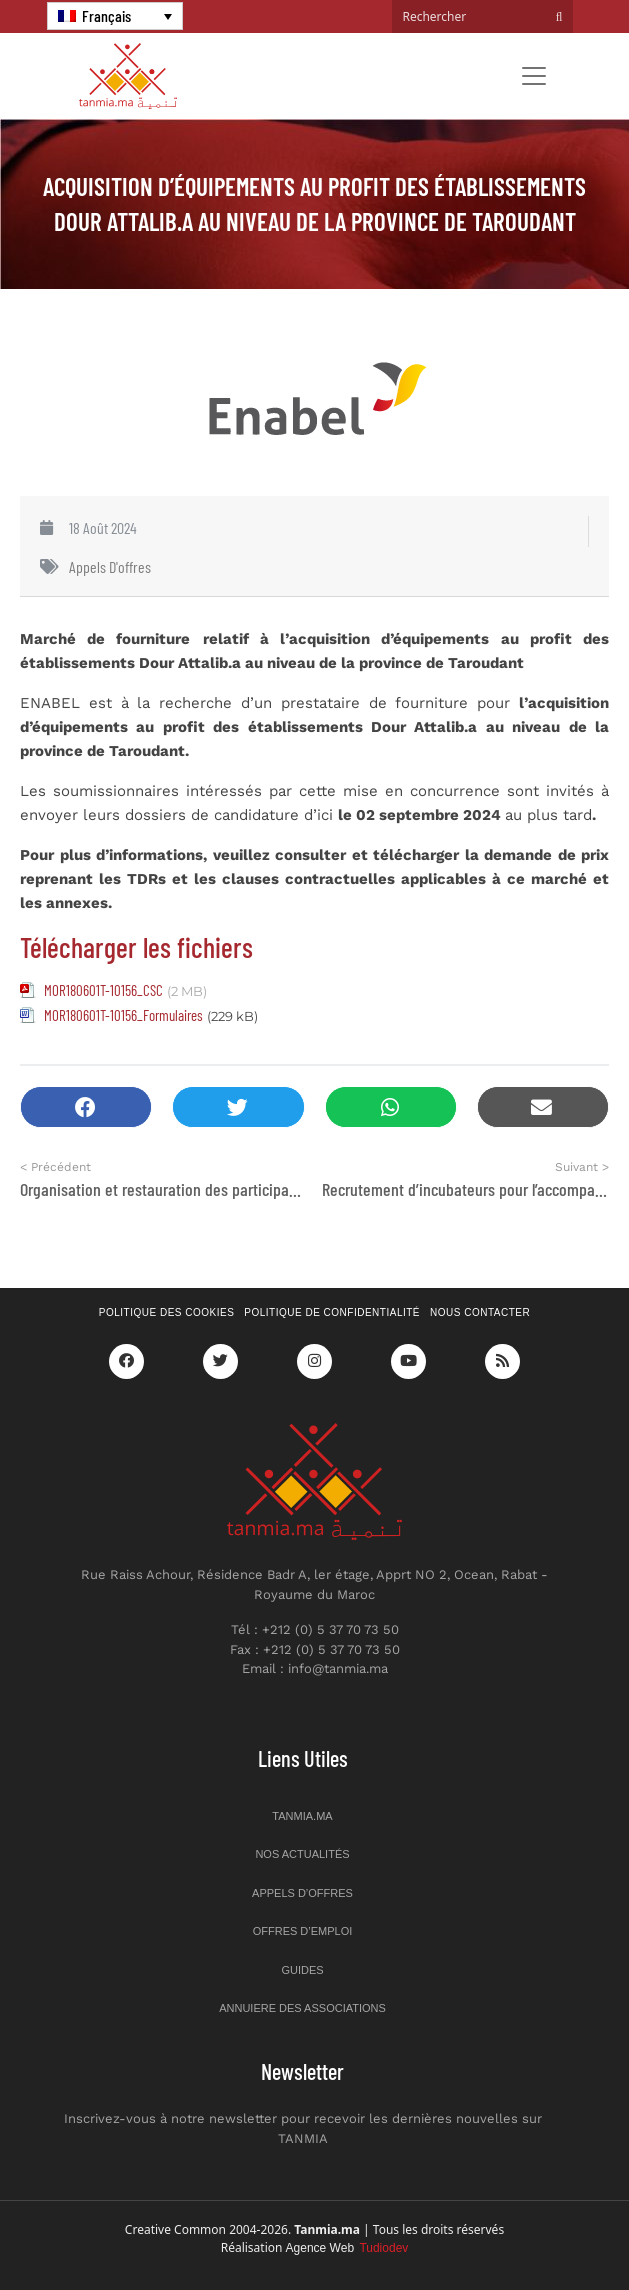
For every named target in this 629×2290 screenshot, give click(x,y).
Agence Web (347, 2248)
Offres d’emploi (303, 1931)
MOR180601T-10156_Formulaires (123, 1015)
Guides (302, 1970)
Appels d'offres (110, 566)
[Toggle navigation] (534, 76)
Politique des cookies (167, 1312)
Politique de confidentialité (332, 1312)
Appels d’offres (302, 1893)
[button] (86, 1107)
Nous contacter (480, 1312)
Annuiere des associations (302, 2008)
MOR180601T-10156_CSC (103, 990)
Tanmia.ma (302, 1816)
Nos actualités (302, 1854)
